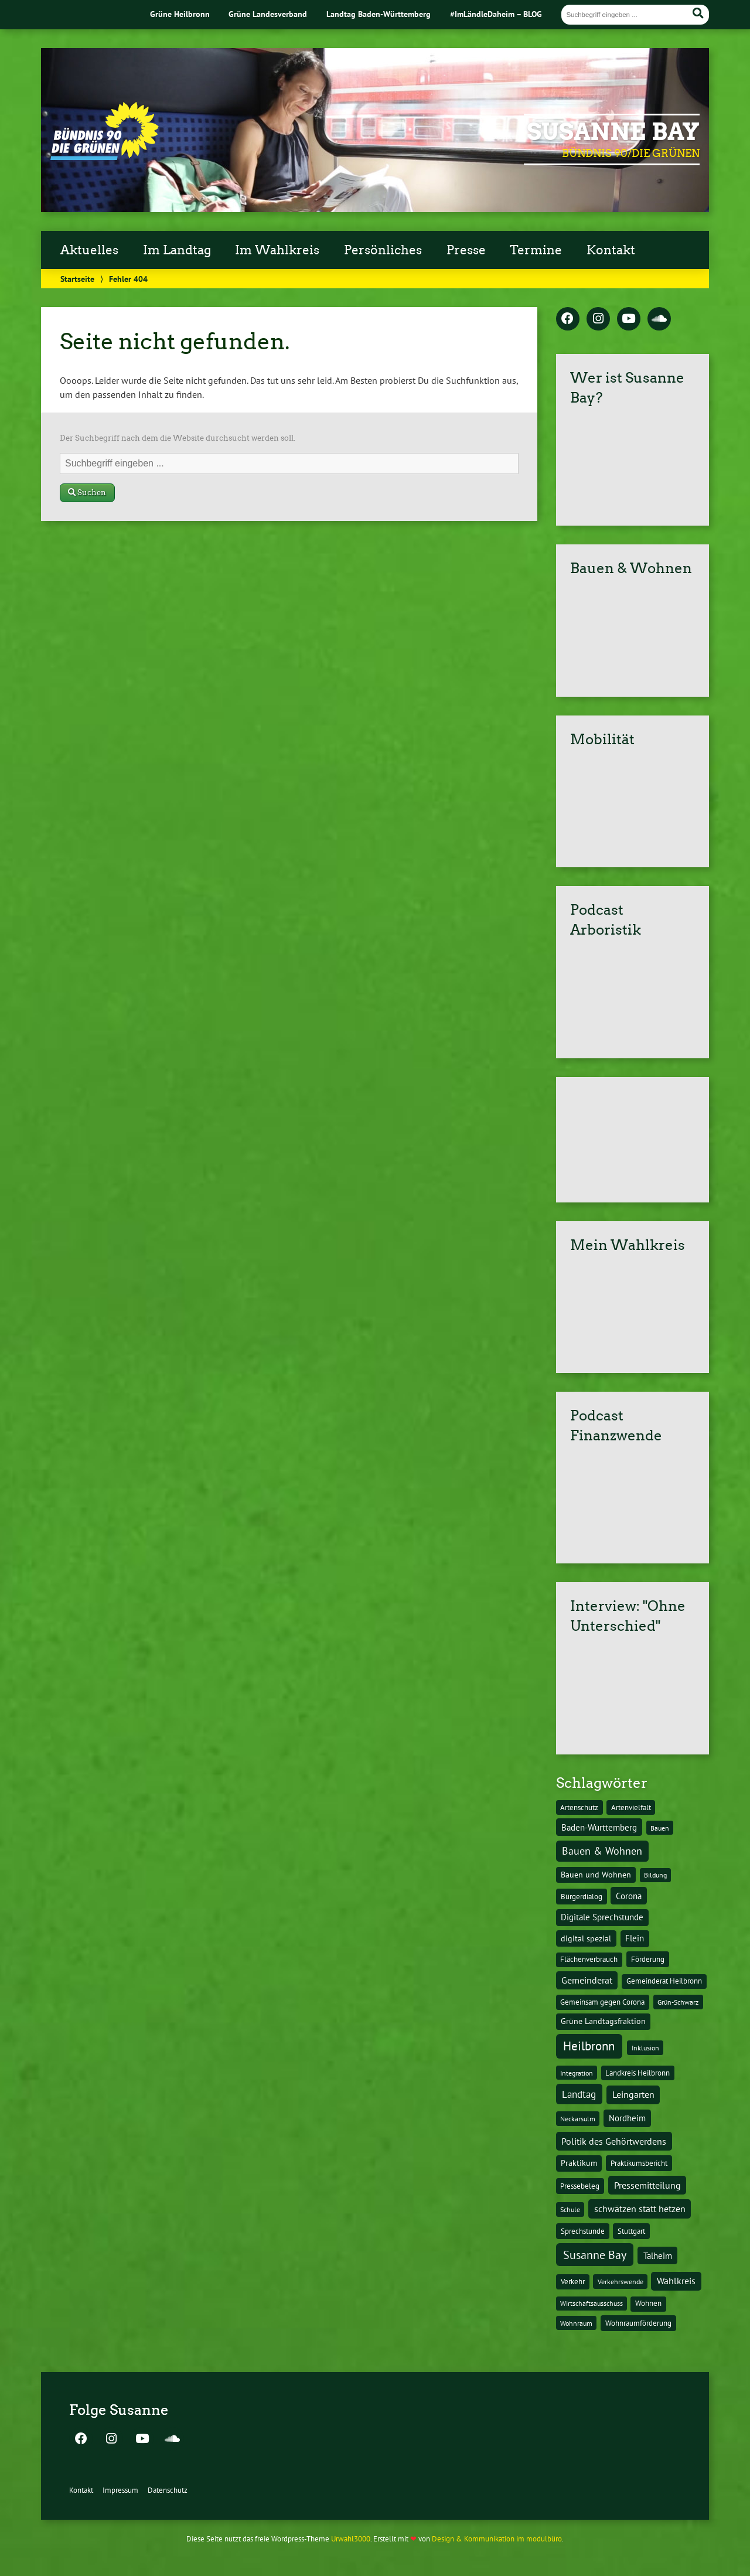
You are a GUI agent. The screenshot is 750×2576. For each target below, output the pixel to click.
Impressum (120, 2490)
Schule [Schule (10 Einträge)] (570, 2209)
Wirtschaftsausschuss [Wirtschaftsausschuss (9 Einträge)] (591, 2303)
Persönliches (383, 250)
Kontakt (611, 250)
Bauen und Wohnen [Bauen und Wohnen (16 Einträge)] (596, 1874)
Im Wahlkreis (277, 250)
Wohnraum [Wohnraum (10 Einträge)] (576, 2323)
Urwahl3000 (350, 2539)
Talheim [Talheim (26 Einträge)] (657, 2255)
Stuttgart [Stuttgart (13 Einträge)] (631, 2231)
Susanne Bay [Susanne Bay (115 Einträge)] (594, 2254)
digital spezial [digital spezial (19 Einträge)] (586, 1938)
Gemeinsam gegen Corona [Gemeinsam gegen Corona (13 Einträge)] (602, 2002)
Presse (466, 250)
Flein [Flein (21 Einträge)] (634, 1938)
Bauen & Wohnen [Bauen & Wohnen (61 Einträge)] (602, 1851)
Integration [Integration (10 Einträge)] (576, 2072)
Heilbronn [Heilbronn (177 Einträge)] (589, 2045)
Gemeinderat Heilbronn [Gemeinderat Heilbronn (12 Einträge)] (664, 1981)
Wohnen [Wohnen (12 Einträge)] (648, 2303)
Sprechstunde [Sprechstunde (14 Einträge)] (583, 2231)
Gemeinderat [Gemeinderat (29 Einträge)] (586, 1980)
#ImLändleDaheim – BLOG (496, 13)
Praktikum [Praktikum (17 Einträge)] (579, 2163)
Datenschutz (168, 2490)
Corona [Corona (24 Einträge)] (629, 1896)
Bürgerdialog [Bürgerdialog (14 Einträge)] (581, 1896)
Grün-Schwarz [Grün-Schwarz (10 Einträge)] (677, 2001)
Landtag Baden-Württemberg (378, 13)
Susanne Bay (613, 132)
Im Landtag (177, 250)
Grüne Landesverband (268, 13)
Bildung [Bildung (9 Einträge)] (655, 1874)
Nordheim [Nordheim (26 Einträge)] (627, 2118)
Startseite (77, 278)
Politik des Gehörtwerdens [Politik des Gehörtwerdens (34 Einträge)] (613, 2141)
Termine (536, 250)
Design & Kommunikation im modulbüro (497, 2539)
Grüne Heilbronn (180, 13)
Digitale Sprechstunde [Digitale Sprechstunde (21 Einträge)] (602, 1917)
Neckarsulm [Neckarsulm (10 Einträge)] (577, 2118)
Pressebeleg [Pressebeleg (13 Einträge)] (579, 2186)
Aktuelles (89, 250)
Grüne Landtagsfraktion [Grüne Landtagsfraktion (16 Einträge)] (603, 2021)
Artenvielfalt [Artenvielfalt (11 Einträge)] (631, 1807)
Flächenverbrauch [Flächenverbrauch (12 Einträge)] (589, 1959)
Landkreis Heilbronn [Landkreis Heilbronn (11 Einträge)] (637, 2072)
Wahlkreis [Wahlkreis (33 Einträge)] (676, 2281)
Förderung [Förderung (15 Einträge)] (647, 1959)
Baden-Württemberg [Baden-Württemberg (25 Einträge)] (599, 1827)
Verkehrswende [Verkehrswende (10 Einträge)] (620, 2281)
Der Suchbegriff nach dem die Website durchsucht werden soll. (177, 438)
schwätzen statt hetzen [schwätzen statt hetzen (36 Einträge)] (640, 2208)
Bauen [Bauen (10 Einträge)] (659, 1827)
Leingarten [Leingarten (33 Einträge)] (633, 2094)
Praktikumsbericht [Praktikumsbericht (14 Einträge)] (639, 2163)
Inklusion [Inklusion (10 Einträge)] (645, 2047)
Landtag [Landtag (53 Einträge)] (579, 2094)
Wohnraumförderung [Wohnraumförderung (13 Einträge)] (638, 2323)
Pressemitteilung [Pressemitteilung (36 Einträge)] (647, 2185)
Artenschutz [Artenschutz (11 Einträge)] (579, 1807)
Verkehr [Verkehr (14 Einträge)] (573, 2281)
